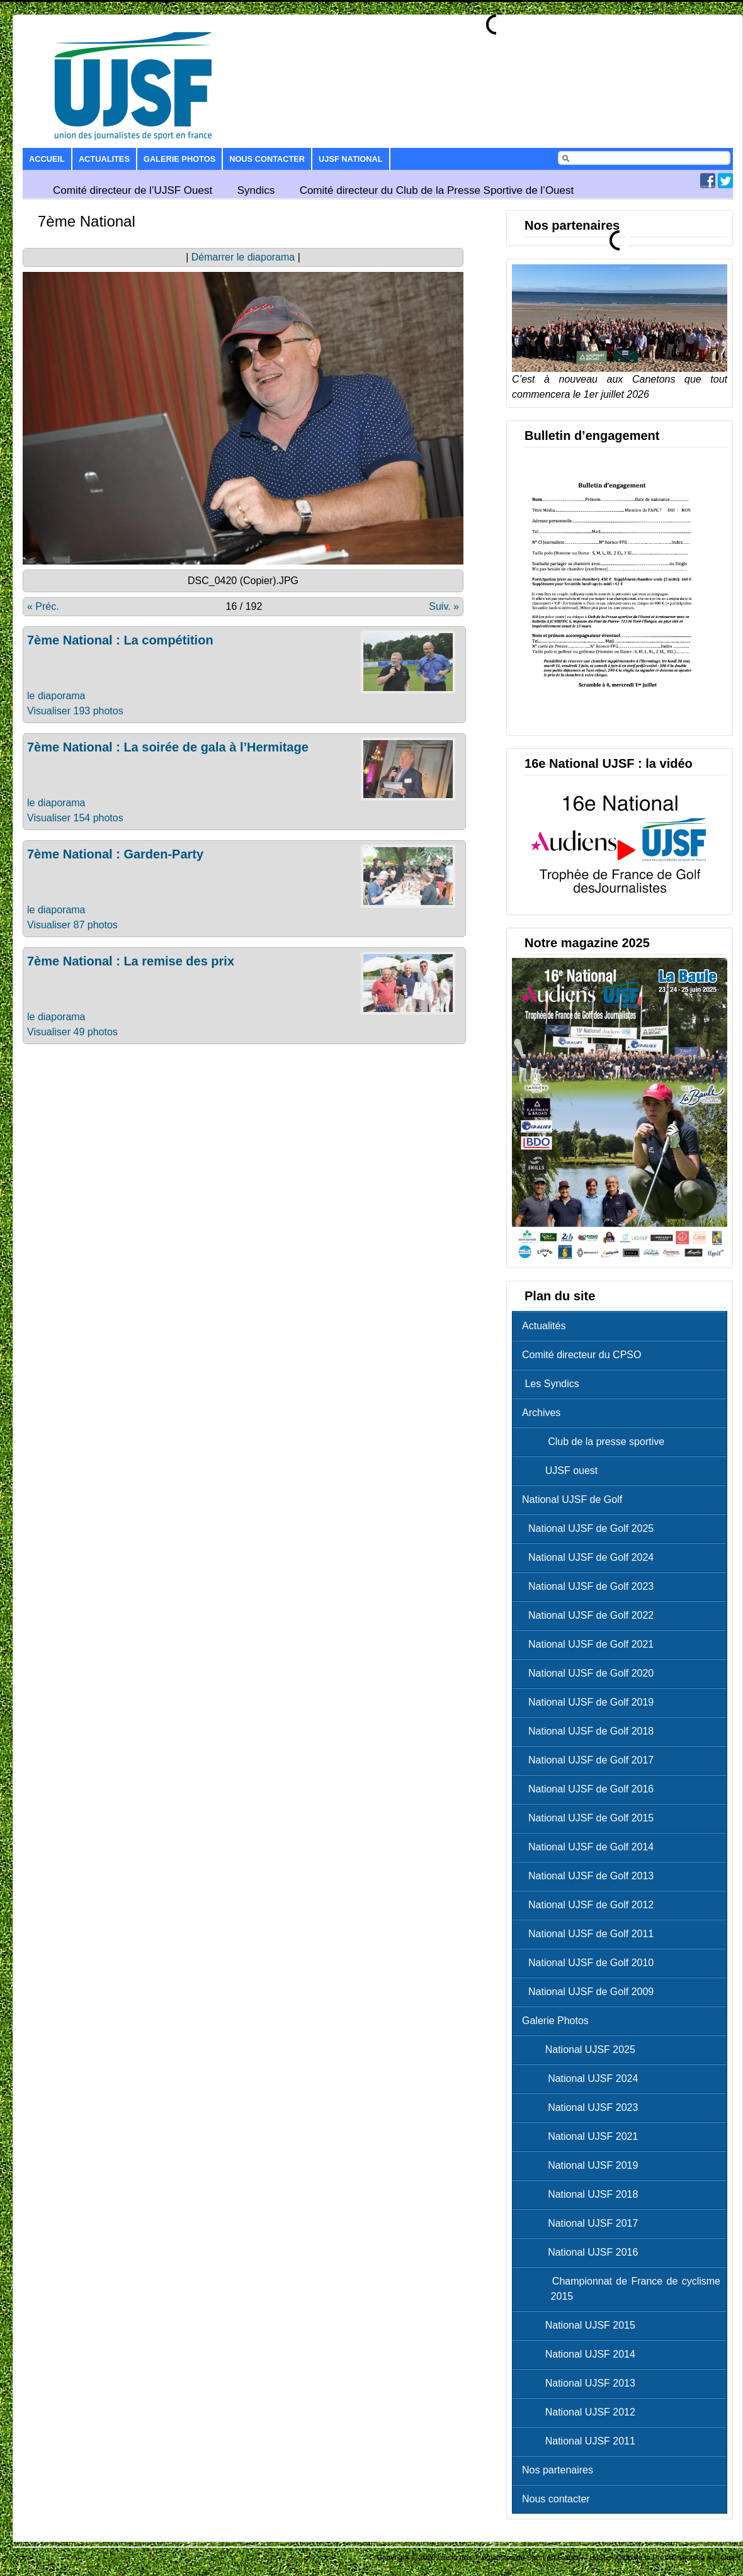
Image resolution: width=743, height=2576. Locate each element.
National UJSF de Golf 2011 (591, 1933)
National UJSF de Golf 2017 (591, 1760)
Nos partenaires (557, 2470)
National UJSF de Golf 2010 (591, 1962)
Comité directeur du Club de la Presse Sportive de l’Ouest (437, 190)
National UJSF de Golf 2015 (591, 1818)
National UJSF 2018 (583, 2194)
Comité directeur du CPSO (581, 1354)
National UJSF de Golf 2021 (591, 1644)
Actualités (543, 1325)
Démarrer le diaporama (243, 257)
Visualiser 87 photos (72, 925)
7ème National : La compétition (120, 640)
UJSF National (350, 159)
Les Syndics (550, 1383)
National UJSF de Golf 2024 (591, 1557)
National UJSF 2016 (583, 2252)
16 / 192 (244, 606)
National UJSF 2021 (583, 2136)
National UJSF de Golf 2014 (591, 1847)
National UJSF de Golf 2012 (591, 1904)
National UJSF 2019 (583, 2165)
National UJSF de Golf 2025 (591, 1528)
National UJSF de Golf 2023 (591, 1586)
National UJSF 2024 (583, 2078)
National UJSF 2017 (583, 2223)
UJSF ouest (563, 1470)
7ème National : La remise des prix (130, 961)
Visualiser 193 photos (75, 711)
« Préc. (43, 606)
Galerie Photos (179, 159)
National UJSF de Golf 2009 (591, 1991)
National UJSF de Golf (572, 1499)
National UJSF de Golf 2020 (591, 1673)
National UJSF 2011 (581, 2441)
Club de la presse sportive (596, 1441)
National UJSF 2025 (581, 2049)
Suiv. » (444, 606)
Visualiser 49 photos (72, 1031)
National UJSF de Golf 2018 (591, 1731)
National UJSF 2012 (581, 2412)
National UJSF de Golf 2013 (591, 1875)
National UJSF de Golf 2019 (591, 1702)
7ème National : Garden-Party (115, 854)
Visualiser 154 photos (75, 818)
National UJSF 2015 (581, 2325)
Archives (541, 1412)
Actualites (104, 159)
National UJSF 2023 (583, 2107)
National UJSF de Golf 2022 (591, 1615)
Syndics (256, 190)
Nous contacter (267, 159)
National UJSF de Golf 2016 (591, 1789)
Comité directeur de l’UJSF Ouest (132, 190)
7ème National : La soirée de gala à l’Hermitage (168, 747)
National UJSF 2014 (581, 2354)
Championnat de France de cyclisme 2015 (624, 2289)
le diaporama (56, 695)
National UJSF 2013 (581, 2383)
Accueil (47, 159)
